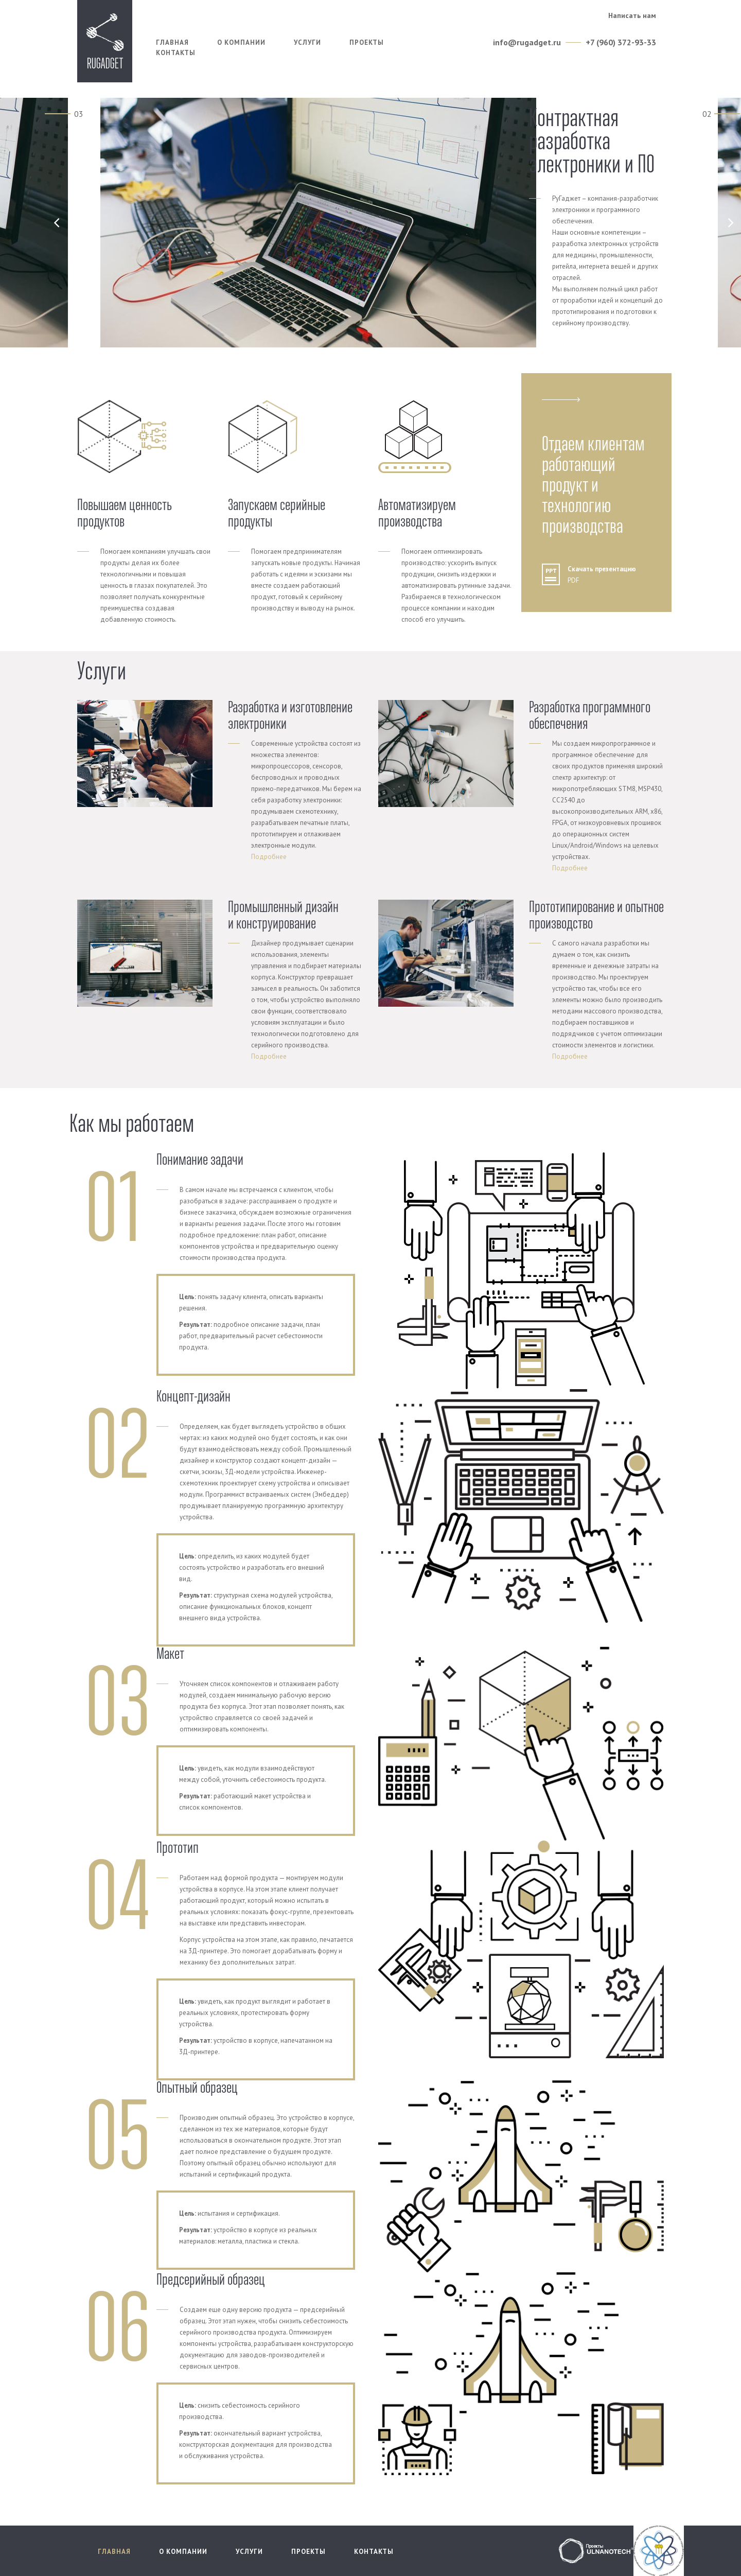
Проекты (366, 42)
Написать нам (632, 15)
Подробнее (269, 856)
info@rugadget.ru (527, 42)
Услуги (307, 42)
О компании (241, 42)
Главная (172, 42)
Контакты (176, 52)
